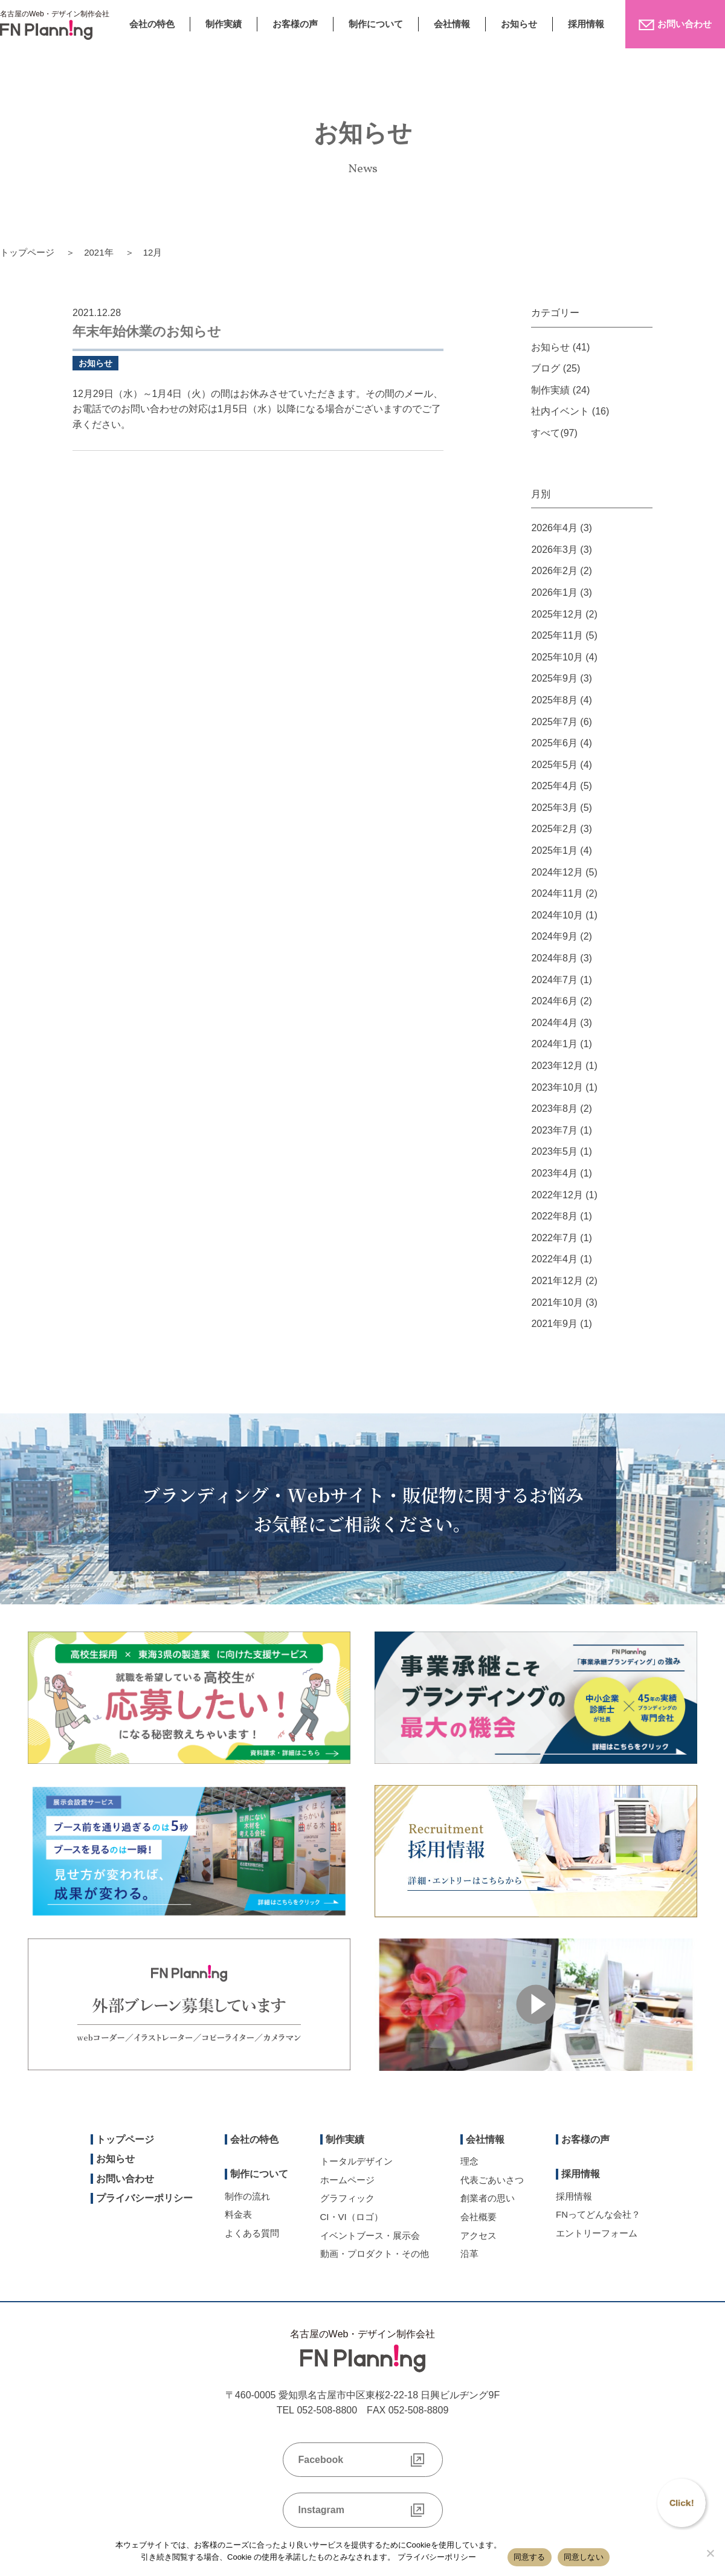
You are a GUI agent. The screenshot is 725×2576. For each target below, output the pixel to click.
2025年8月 (554, 700)
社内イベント (560, 411)
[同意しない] (710, 2553)
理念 (469, 2161)
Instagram (321, 2510)
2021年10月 (556, 1302)
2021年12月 (556, 1281)
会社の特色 (152, 24)
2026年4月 (554, 528)
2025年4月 (554, 786)
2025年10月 (556, 657)
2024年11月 (556, 893)
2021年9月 (554, 1324)
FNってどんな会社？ (598, 2214)
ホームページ (347, 2180)
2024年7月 (554, 980)
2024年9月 (554, 936)
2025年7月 (554, 722)
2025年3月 (554, 807)
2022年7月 (554, 1238)
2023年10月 (556, 1087)
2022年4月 (554, 1259)
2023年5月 (554, 1151)
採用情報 (586, 24)
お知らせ (519, 24)
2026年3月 (554, 549)
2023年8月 (554, 1108)
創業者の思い (487, 2198)
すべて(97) (554, 433)
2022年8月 (554, 1216)
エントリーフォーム (596, 2233)
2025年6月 (554, 743)
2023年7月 (554, 1130)
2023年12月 (556, 1065)
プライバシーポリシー (144, 2198)
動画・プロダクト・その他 (374, 2253)
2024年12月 (556, 872)
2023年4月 (554, 1173)
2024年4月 (554, 1023)
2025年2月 (554, 829)
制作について (376, 24)
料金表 (238, 2214)
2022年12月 (556, 1195)
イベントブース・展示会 (370, 2235)
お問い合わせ (125, 2179)
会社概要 (478, 2217)
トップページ (27, 252)
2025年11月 (556, 635)
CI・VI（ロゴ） (351, 2217)
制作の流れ (247, 2196)
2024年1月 (554, 1044)
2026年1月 (554, 592)
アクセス (478, 2235)
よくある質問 (252, 2233)
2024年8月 (554, 958)
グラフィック (347, 2198)
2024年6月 (554, 1001)
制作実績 (223, 24)
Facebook (321, 2460)
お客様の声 (295, 24)
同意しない (584, 2556)
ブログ (545, 368)
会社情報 (452, 24)
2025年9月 (554, 678)
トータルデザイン (356, 2161)
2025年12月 (556, 614)
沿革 (469, 2253)
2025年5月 (554, 765)
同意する (530, 2556)
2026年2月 (554, 571)
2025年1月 (554, 850)
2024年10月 (556, 915)
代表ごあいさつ (492, 2180)
